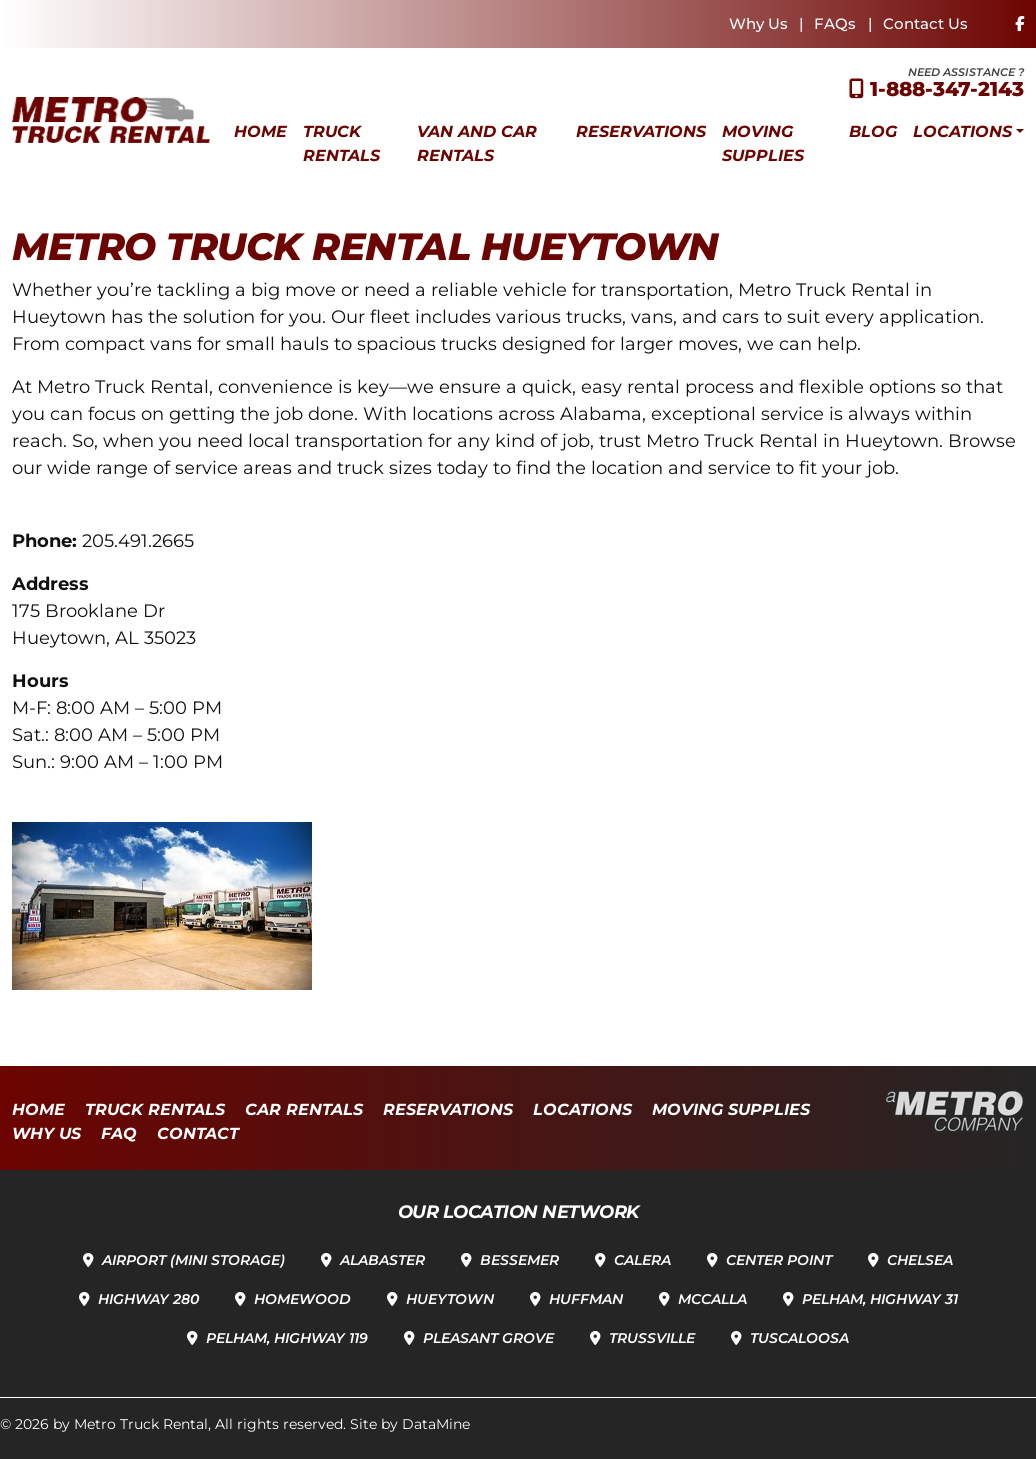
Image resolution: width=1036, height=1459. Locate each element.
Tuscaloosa (799, 1338)
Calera (642, 1260)
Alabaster (382, 1260)
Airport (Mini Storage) (193, 1260)
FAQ (119, 1133)
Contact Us (925, 23)
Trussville (652, 1338)
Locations (962, 131)
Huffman (586, 1299)
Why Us (758, 23)
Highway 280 (148, 1299)
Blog (873, 131)
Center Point (779, 1260)
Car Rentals (304, 1109)
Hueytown (450, 1299)
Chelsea (920, 1260)
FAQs (835, 23)
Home (260, 131)
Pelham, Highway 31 (880, 1299)
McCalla (712, 1299)
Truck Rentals (341, 143)
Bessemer (519, 1260)
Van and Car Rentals (477, 143)
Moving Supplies (763, 143)
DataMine (436, 1424)
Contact (198, 1133)
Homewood (302, 1299)
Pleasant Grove (488, 1338)
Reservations (641, 131)
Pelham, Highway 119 (287, 1338)
